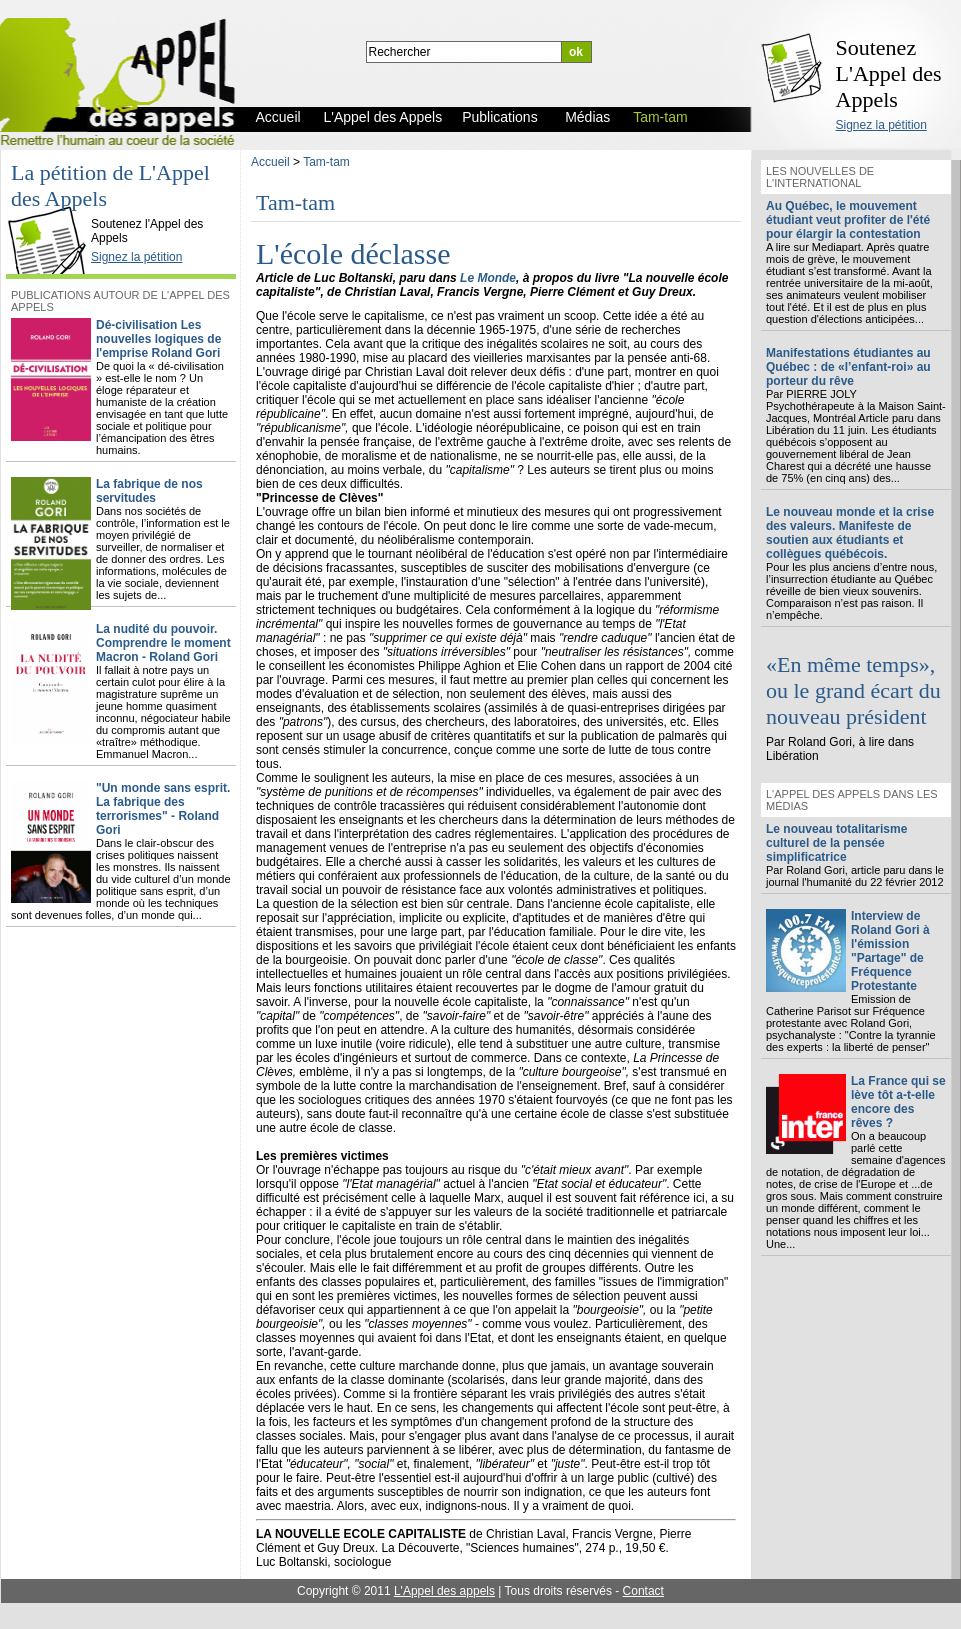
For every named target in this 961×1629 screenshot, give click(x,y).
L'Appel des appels (444, 1591)
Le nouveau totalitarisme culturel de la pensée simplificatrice (836, 843)
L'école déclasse (353, 253)
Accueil (270, 162)
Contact (643, 1591)
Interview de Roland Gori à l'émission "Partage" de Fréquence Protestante (890, 951)
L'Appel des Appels (52, 207)
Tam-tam (326, 162)
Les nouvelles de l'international (820, 177)
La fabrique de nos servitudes (149, 491)
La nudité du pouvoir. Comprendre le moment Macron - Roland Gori (163, 643)
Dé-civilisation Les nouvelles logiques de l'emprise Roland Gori (158, 339)
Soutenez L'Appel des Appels (889, 73)
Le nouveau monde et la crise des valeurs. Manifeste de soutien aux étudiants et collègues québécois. (850, 533)
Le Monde (488, 278)
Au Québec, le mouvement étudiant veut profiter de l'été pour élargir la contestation (848, 220)
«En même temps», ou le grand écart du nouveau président (853, 690)
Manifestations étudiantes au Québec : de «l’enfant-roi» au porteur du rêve (848, 367)
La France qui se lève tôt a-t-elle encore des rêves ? (898, 1102)
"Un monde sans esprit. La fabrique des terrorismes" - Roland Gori (163, 809)
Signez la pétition (881, 125)
